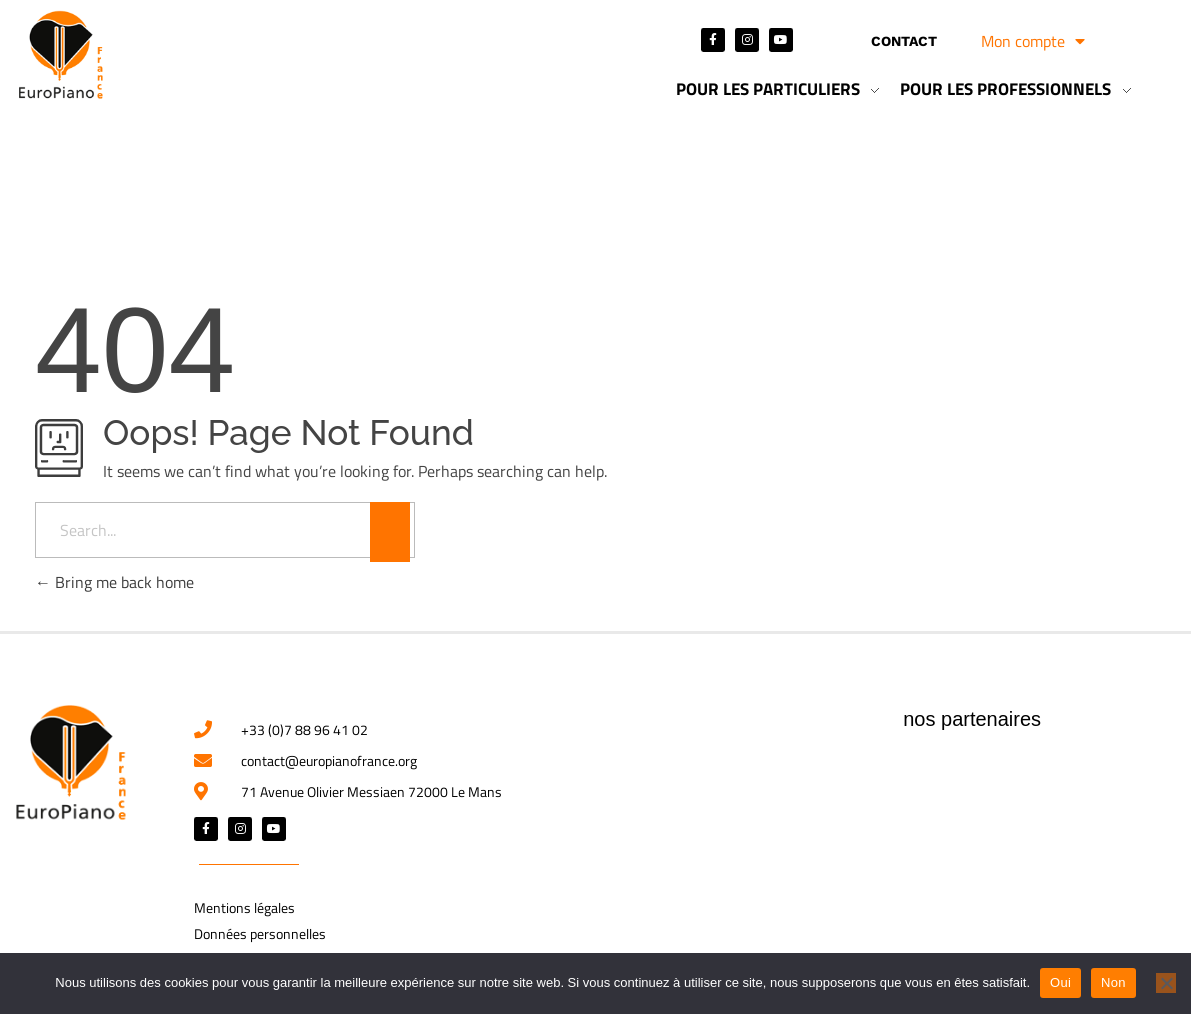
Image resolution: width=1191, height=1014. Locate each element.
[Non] (1166, 983)
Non (1113, 982)
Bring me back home (114, 582)
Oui (1060, 982)
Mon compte (1033, 41)
